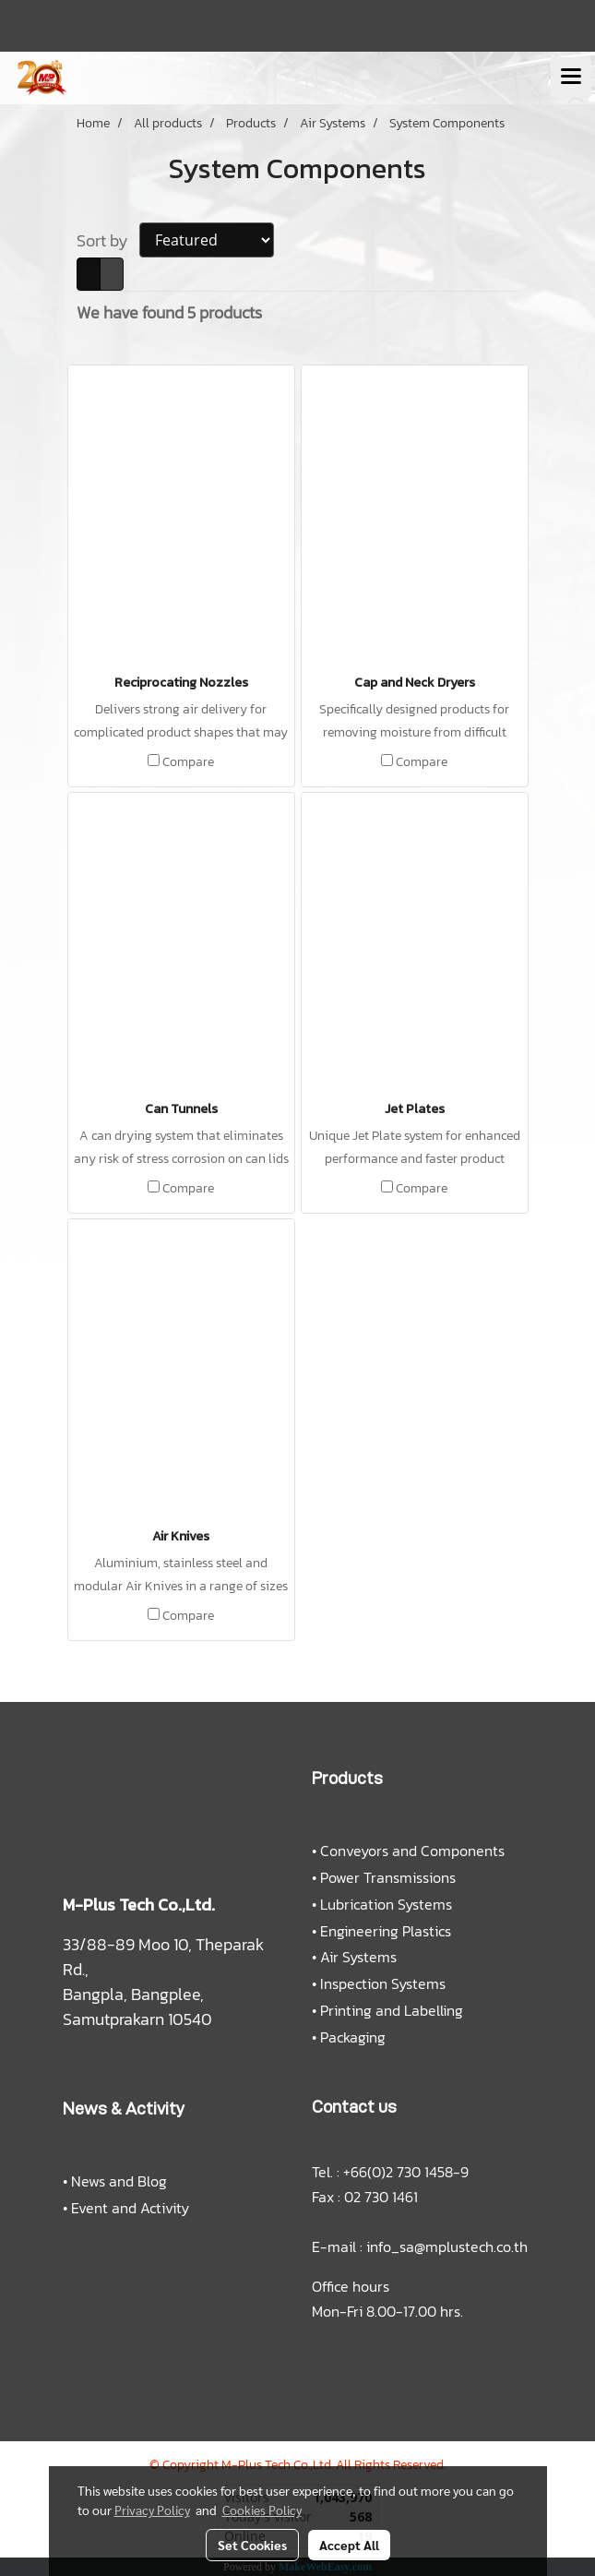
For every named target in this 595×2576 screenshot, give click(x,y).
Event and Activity (130, 2208)
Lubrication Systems (386, 1904)
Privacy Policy (152, 2509)
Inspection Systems (383, 1983)
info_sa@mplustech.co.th (447, 2246)
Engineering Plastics (385, 1931)
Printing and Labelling (391, 2010)
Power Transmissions (388, 1877)
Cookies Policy (262, 2509)
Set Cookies (252, 2544)
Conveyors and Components (412, 1850)
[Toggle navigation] (571, 77)
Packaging (353, 2037)
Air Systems (358, 1957)
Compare (188, 762)
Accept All (349, 2544)
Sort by (108, 240)
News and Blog (119, 2181)
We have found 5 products (169, 312)
